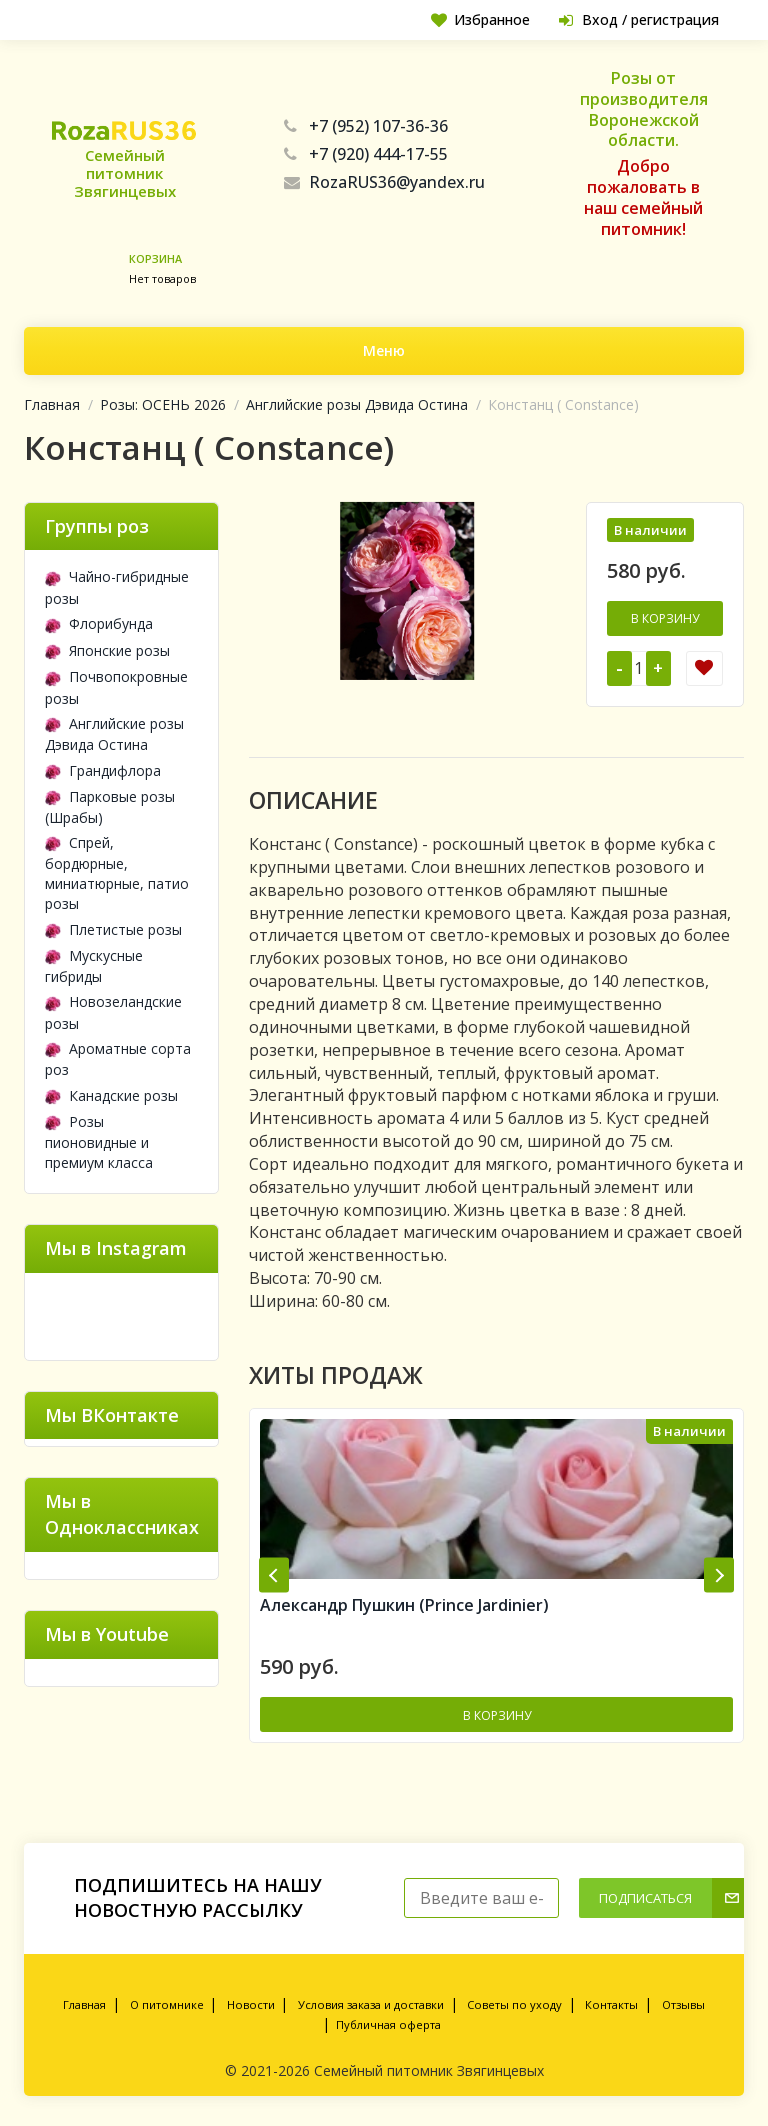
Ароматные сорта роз (118, 1059)
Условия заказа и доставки (371, 2004)
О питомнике (167, 2004)
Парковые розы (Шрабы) (110, 807)
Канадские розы (111, 1095)
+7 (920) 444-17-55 (366, 154)
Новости (251, 2004)
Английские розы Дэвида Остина (357, 404)
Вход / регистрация (639, 19)
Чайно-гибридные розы (117, 587)
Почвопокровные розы (116, 687)
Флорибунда (99, 623)
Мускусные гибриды (94, 966)
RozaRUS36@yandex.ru (384, 182)
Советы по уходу (514, 2004)
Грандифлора (103, 770)
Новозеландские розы (113, 1012)
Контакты (611, 2004)
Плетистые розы (113, 929)
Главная (52, 404)
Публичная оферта (388, 2024)
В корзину (665, 618)
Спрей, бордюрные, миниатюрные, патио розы (117, 873)
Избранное (480, 19)
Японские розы (107, 650)
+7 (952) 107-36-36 (366, 126)
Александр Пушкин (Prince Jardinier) (404, 1605)
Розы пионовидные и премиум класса (99, 1142)
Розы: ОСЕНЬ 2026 (163, 404)
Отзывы (683, 2004)
